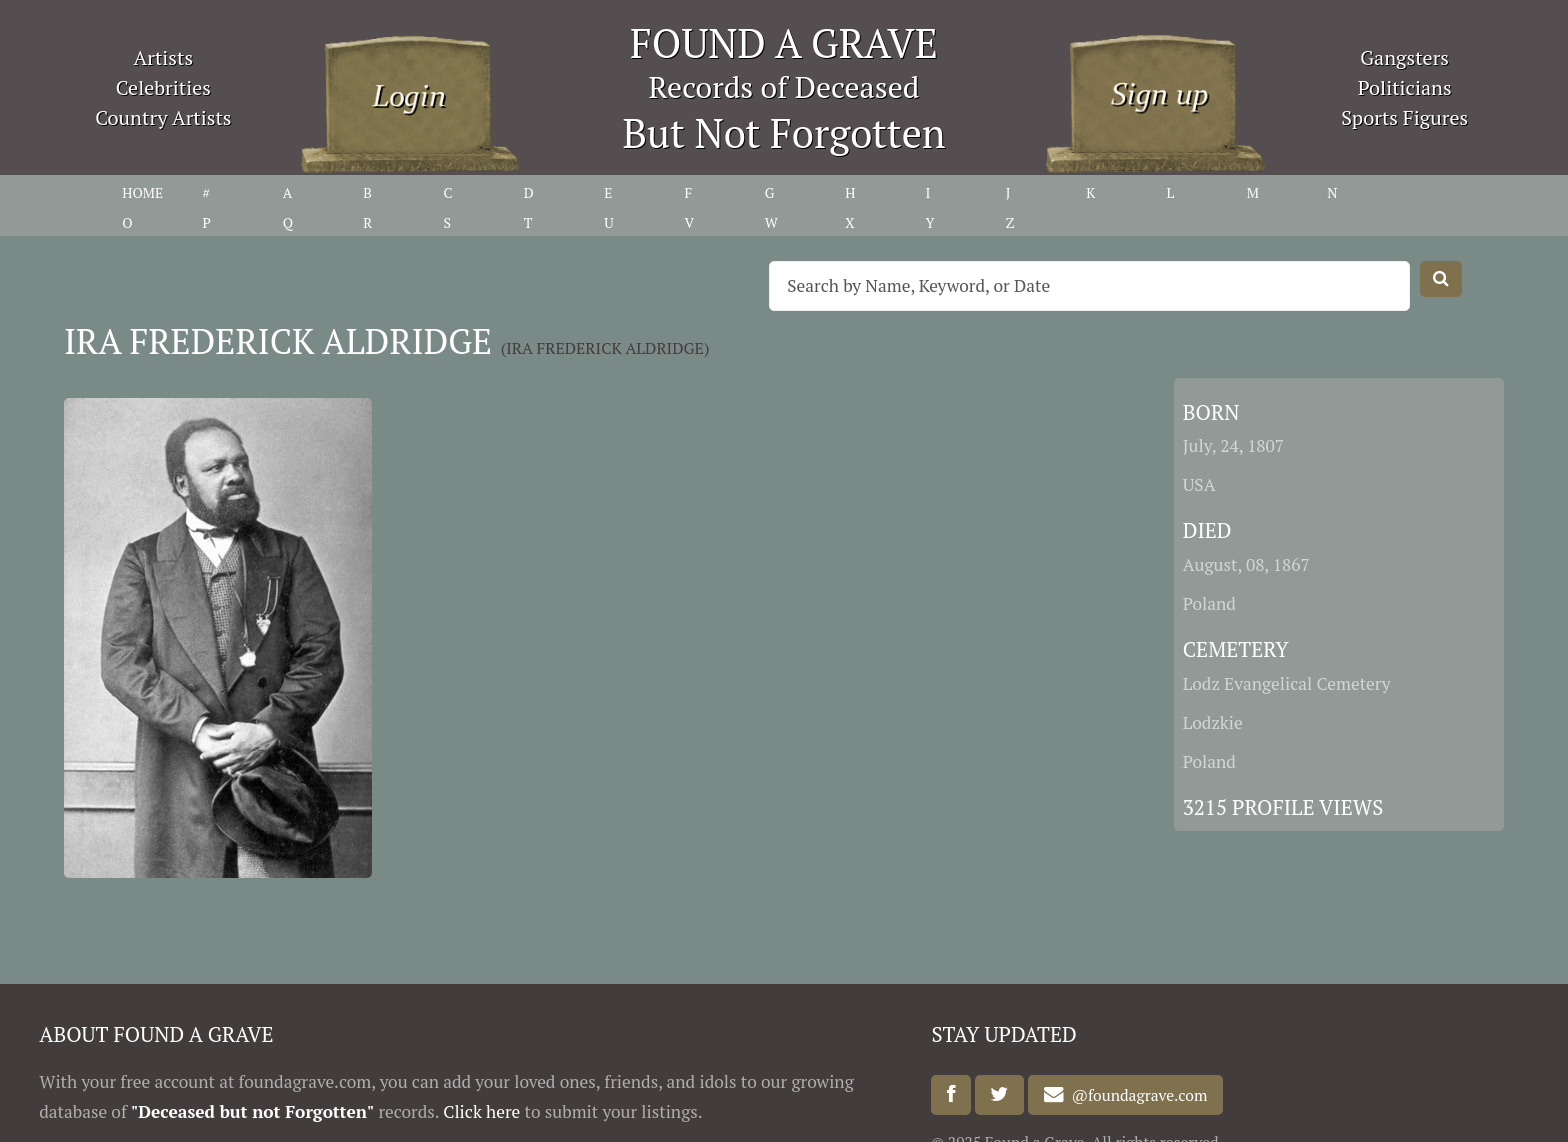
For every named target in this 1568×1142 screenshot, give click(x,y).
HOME (142, 192)
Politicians (1405, 87)
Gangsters (1404, 57)
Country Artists (163, 117)
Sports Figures (1404, 117)
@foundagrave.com (1136, 1095)
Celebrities (163, 87)
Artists (164, 57)
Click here (481, 1111)
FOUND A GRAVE (784, 42)
